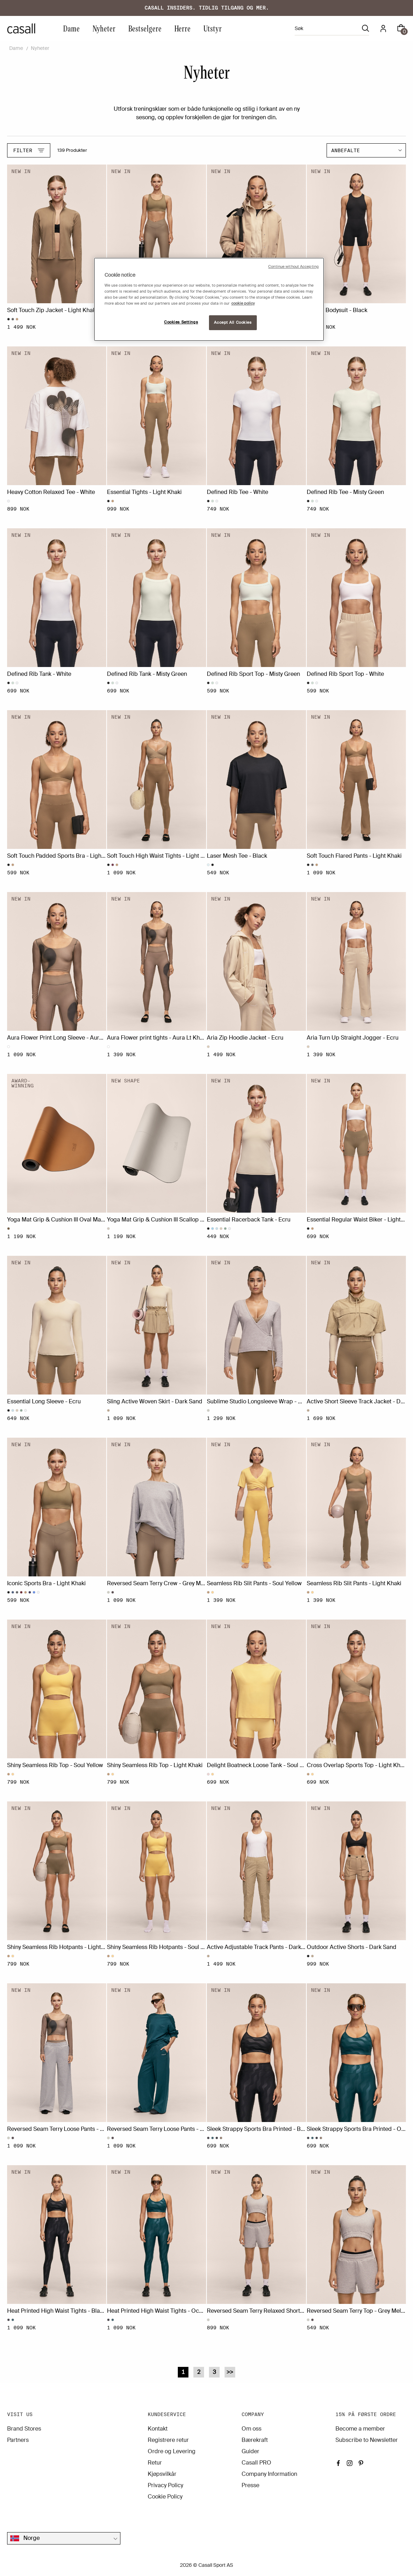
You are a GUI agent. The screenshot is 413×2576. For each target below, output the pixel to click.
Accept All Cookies (232, 322)
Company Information (269, 2474)
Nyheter (103, 28)
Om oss (251, 2428)
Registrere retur (168, 2440)
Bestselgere (145, 28)
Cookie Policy (165, 2496)
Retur (155, 2462)
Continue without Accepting (293, 266)
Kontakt (158, 2428)
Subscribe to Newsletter (366, 2440)
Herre (182, 28)
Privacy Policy (165, 2485)
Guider (250, 2451)
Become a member (360, 2428)
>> (230, 2372)
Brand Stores (24, 2428)
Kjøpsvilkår (162, 2474)
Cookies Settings (181, 322)
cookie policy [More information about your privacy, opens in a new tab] (243, 303)
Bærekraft (255, 2440)
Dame (71, 28)
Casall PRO (256, 2462)
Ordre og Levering (172, 2451)
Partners (18, 2440)
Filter (28, 150)
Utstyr (212, 28)
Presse (250, 2485)
